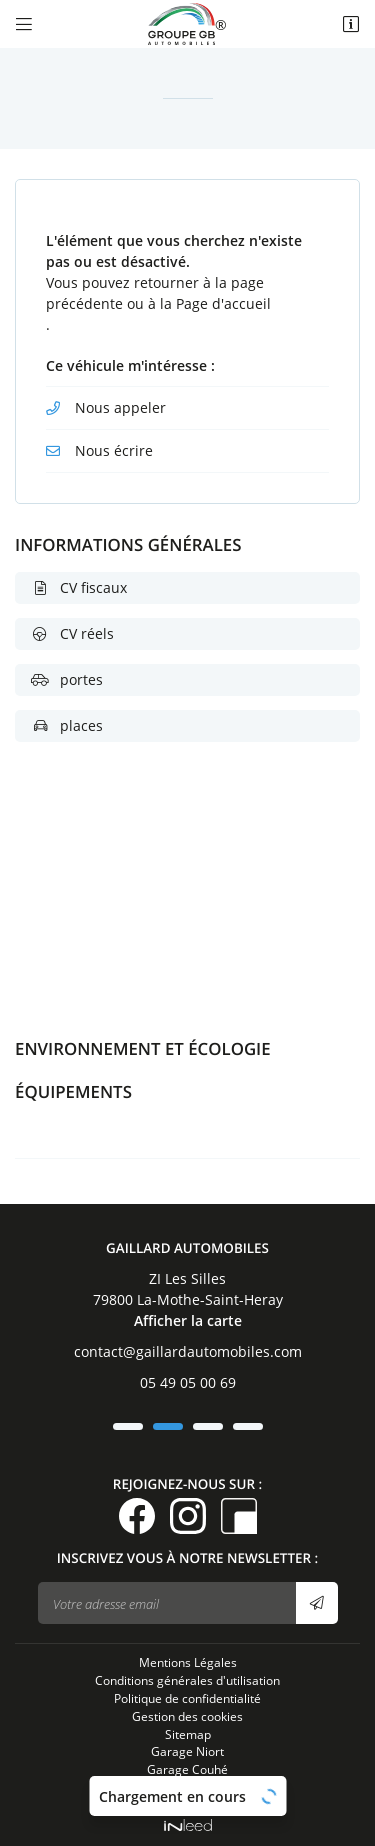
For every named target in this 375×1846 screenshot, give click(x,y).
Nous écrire (114, 450)
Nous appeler (120, 407)
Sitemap (188, 1734)
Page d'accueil (223, 303)
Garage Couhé (187, 1769)
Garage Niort (187, 1751)
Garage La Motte (188, 1787)
